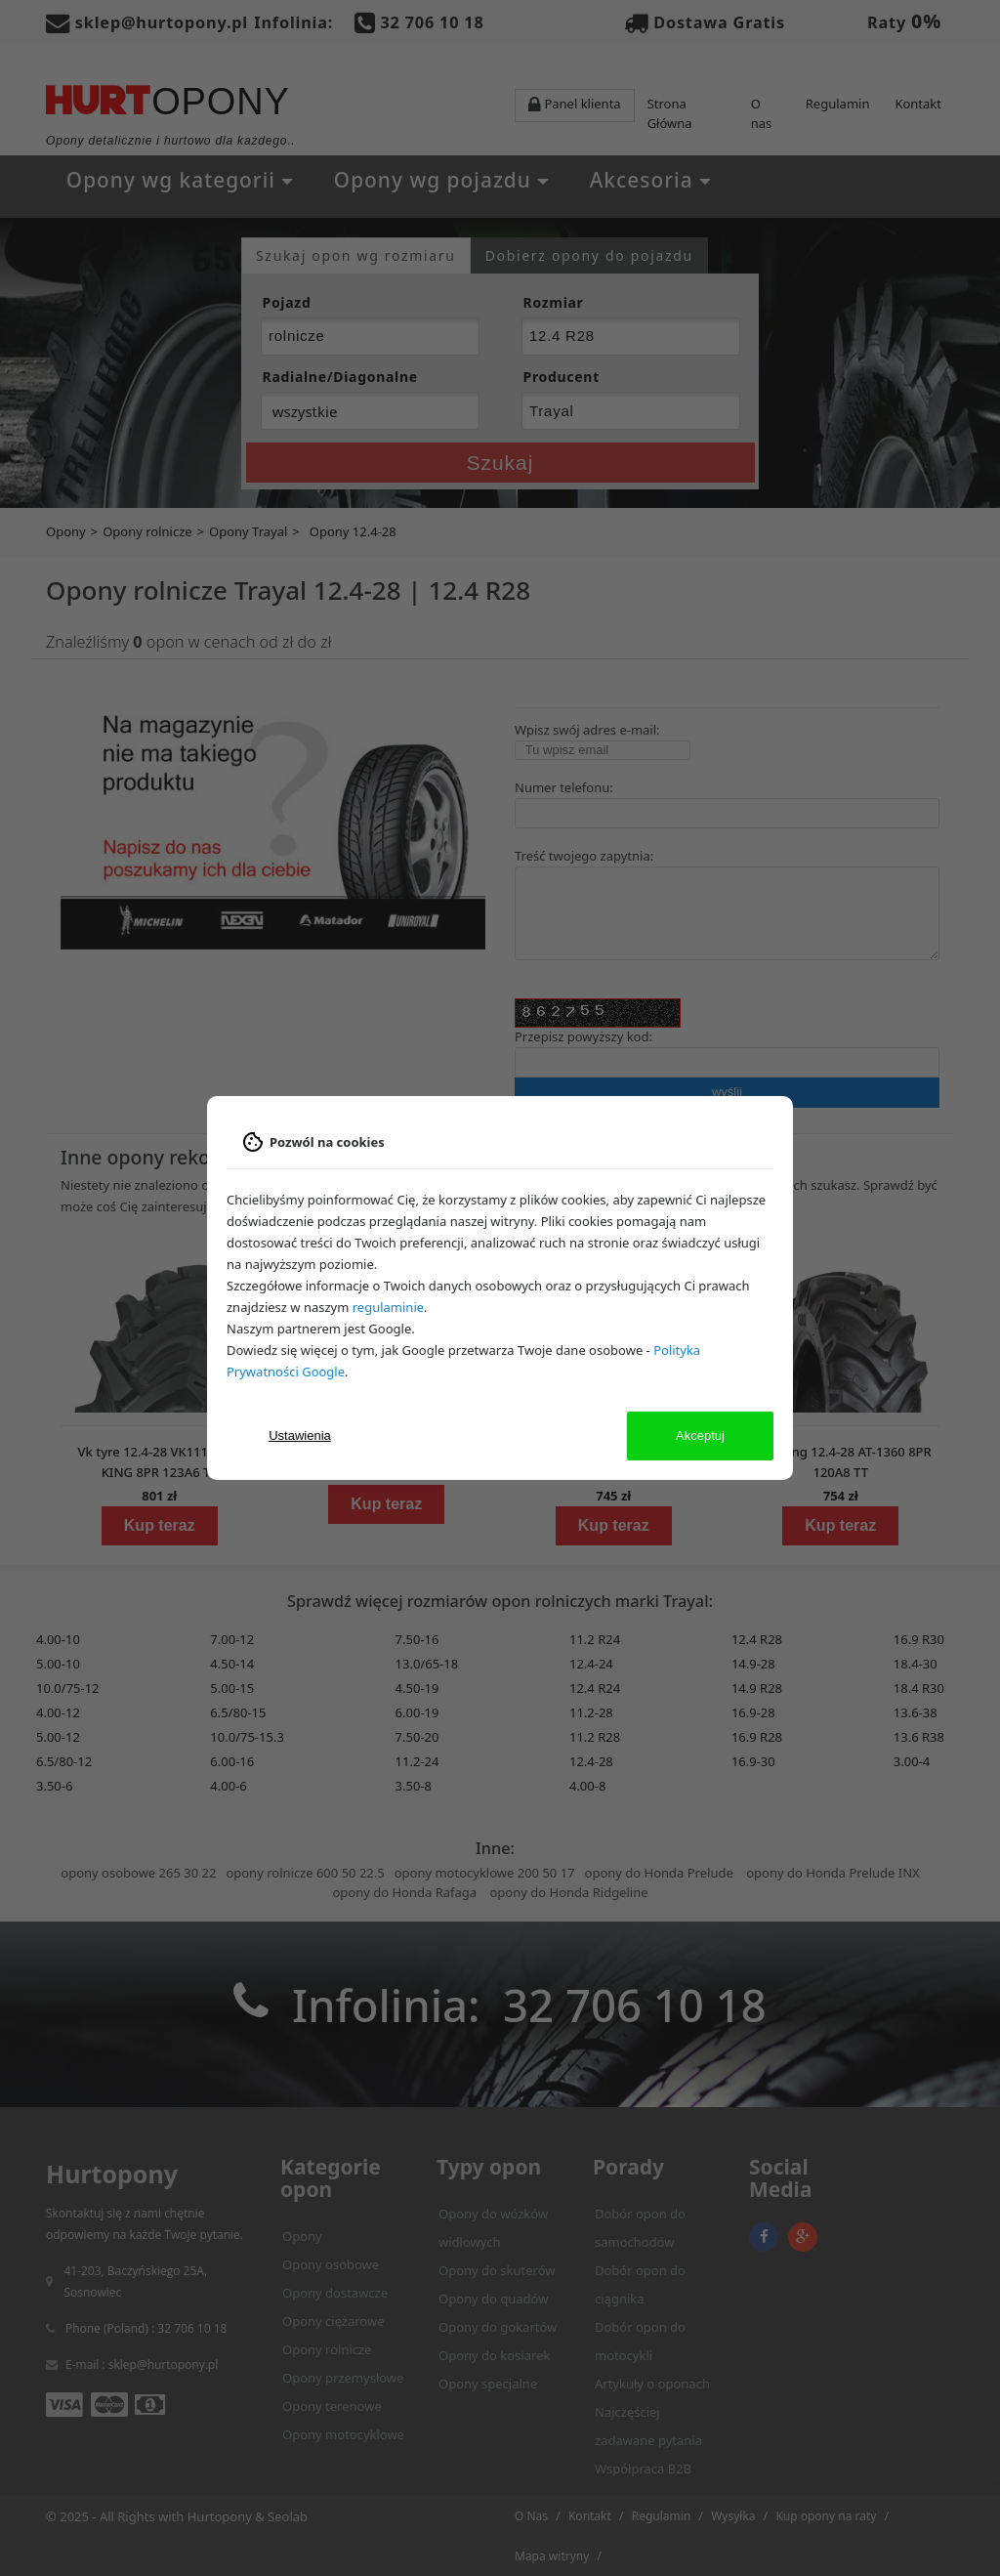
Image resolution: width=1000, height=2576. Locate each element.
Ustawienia (300, 1435)
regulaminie (388, 1307)
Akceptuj (700, 1435)
